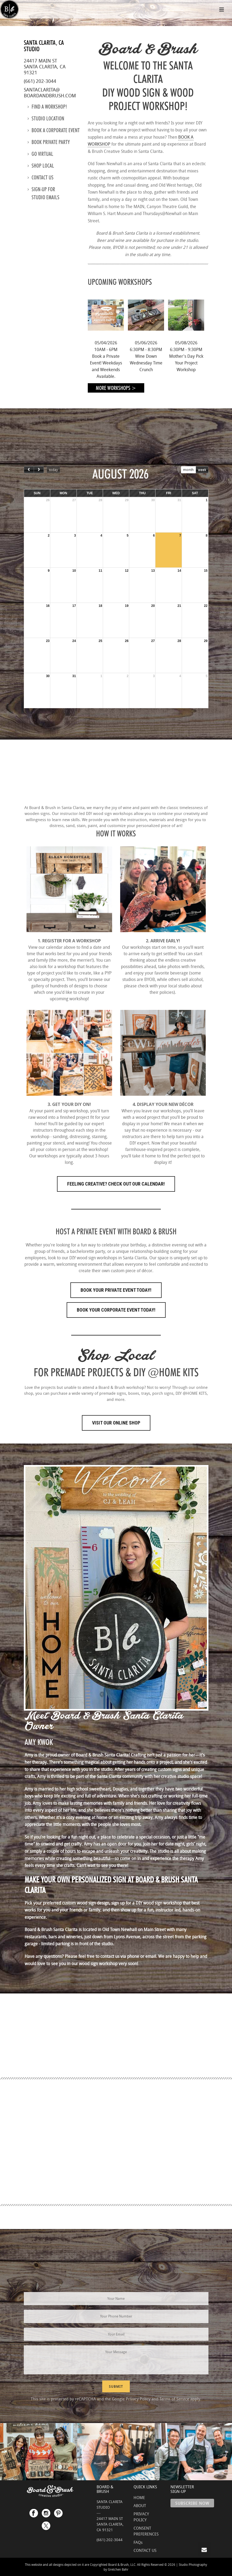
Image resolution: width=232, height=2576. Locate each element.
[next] (39, 469)
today (53, 469)
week (202, 469)
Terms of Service (174, 2398)
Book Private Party (49, 142)
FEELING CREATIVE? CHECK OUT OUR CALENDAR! (116, 1184)
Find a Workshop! (47, 107)
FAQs (138, 2542)
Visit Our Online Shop (116, 1423)
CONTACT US (145, 2550)
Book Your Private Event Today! (116, 1290)
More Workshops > (116, 388)
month (188, 469)
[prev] (29, 469)
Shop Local (41, 166)
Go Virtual (40, 154)
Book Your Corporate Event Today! (116, 1310)
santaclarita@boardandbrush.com (50, 92)
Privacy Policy (138, 2398)
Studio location (46, 118)
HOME (139, 2497)
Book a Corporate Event (54, 130)
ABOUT (140, 2505)
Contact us (41, 177)
